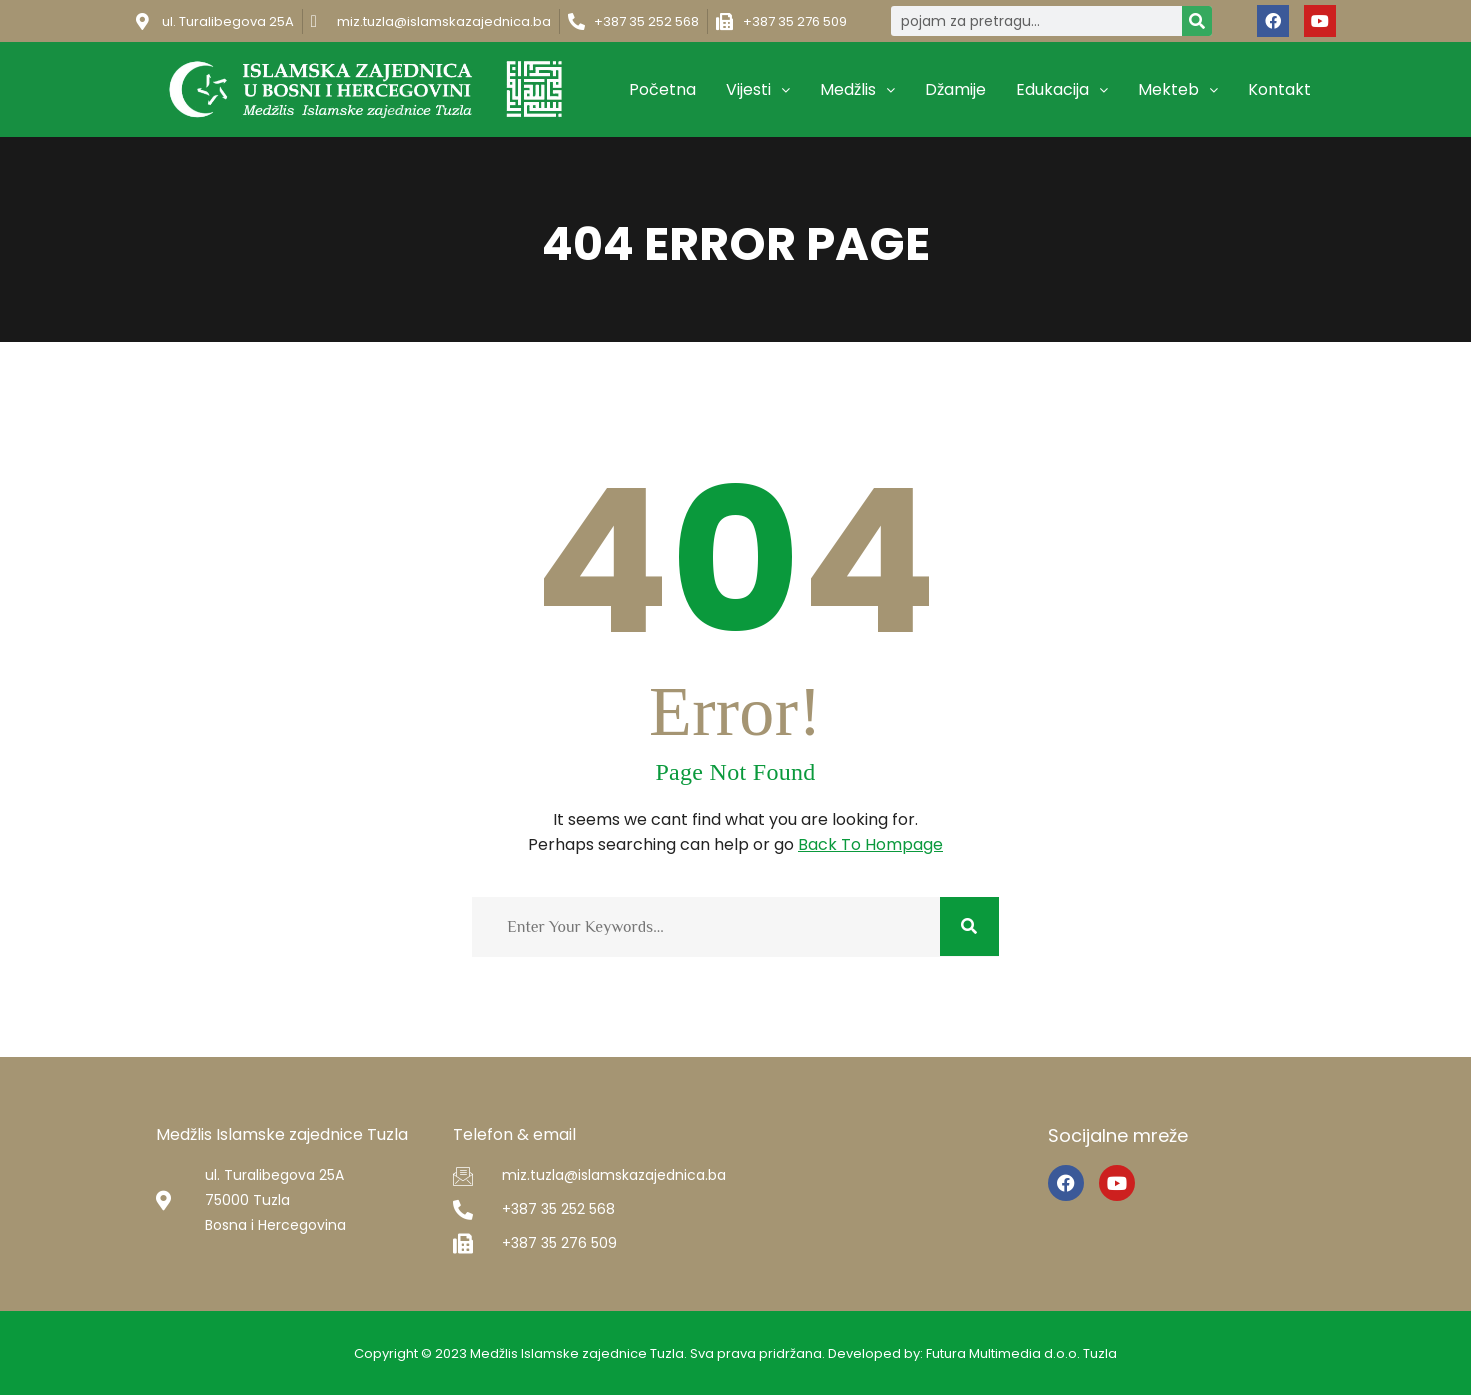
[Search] (1197, 21)
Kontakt (1279, 89)
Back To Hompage (870, 844)
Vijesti (758, 89)
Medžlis (857, 89)
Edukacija (1062, 89)
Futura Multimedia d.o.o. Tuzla (1021, 1353)
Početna (662, 89)
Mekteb (1178, 89)
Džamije (955, 89)
